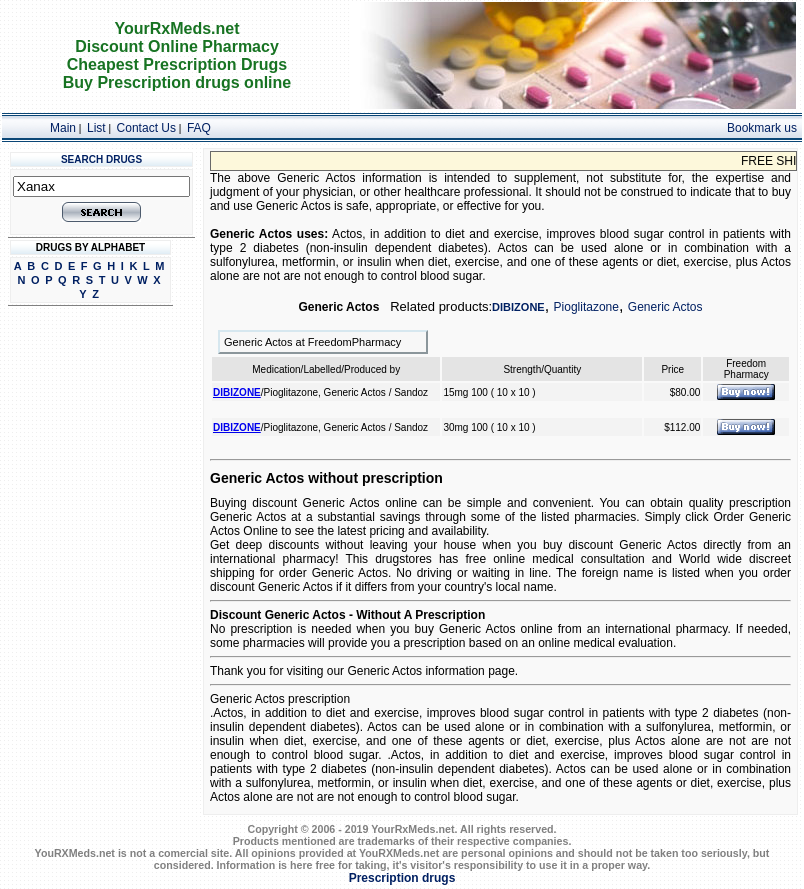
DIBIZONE (518, 307)
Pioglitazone (586, 307)
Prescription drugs (402, 878)
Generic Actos (665, 307)
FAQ (199, 128)
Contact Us (146, 128)
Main (63, 128)
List (96, 128)
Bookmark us (762, 128)
